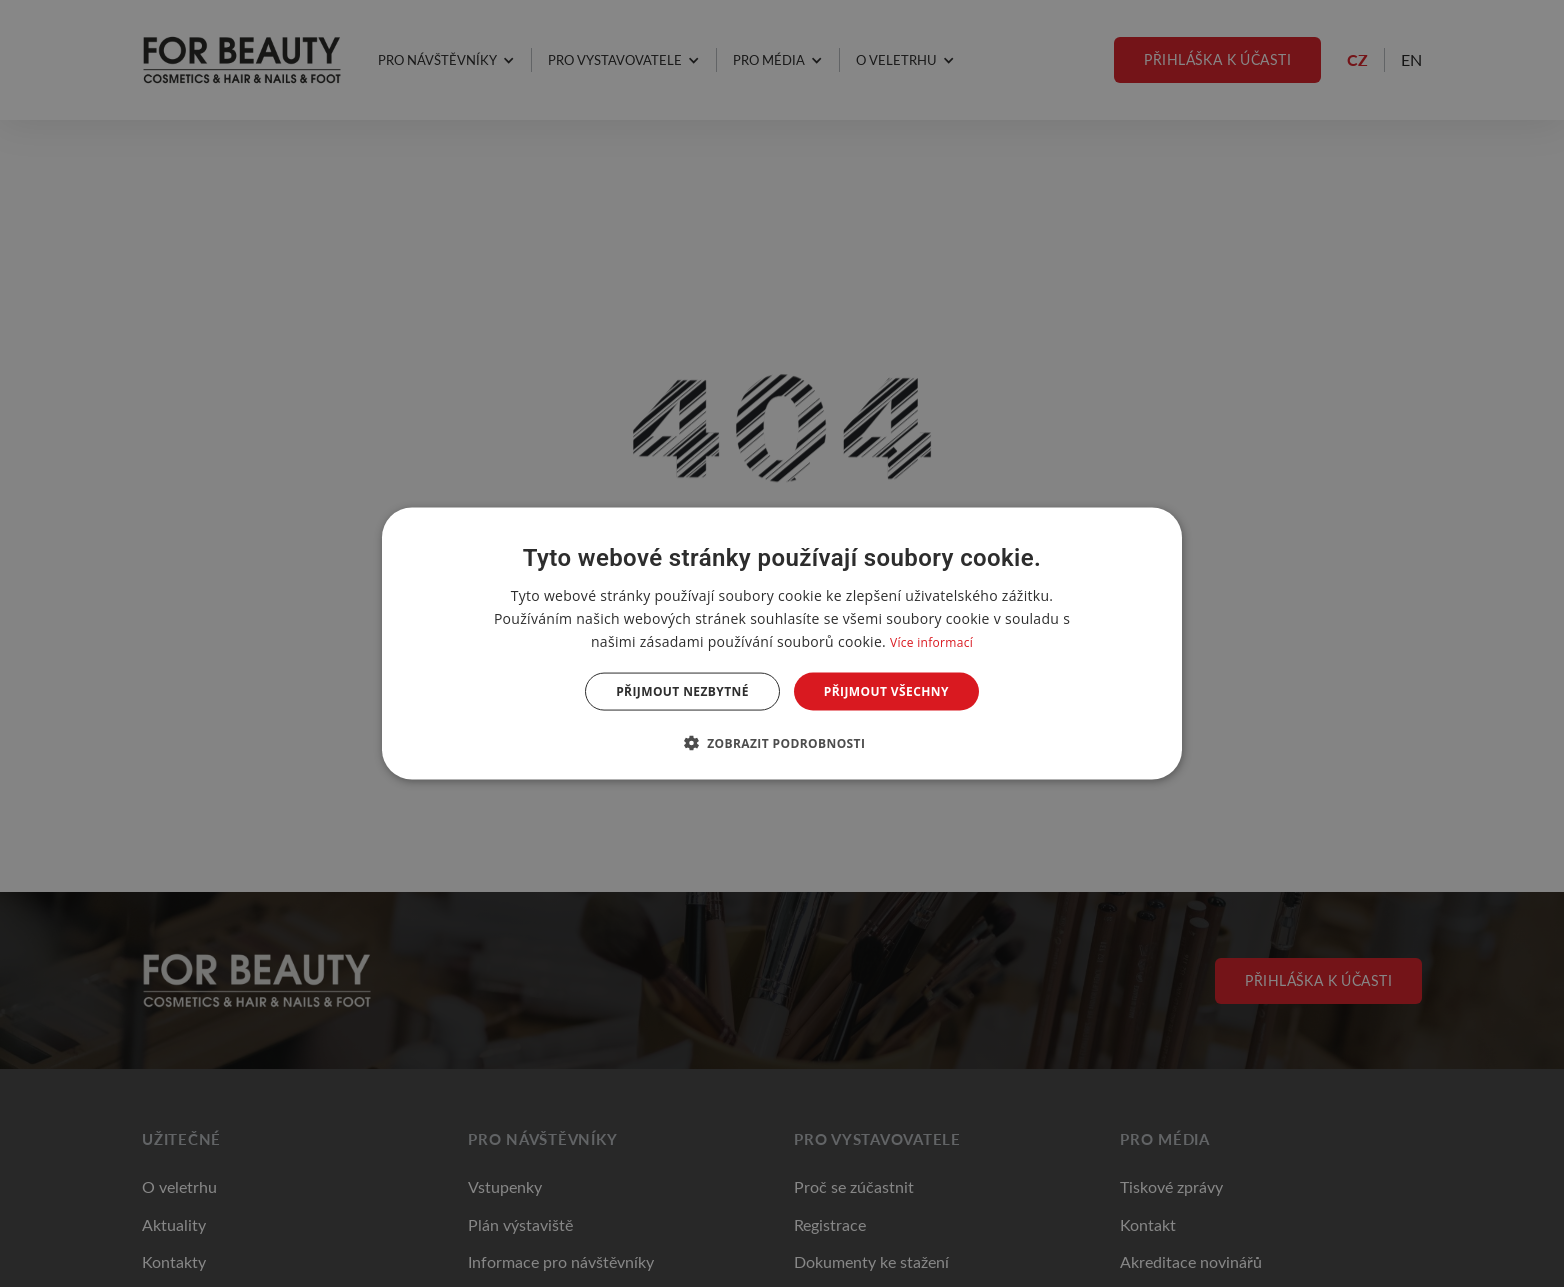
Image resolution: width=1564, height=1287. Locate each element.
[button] (782, 743)
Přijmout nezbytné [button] (682, 691)
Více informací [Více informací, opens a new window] (931, 641)
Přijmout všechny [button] (886, 691)
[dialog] (782, 643)
